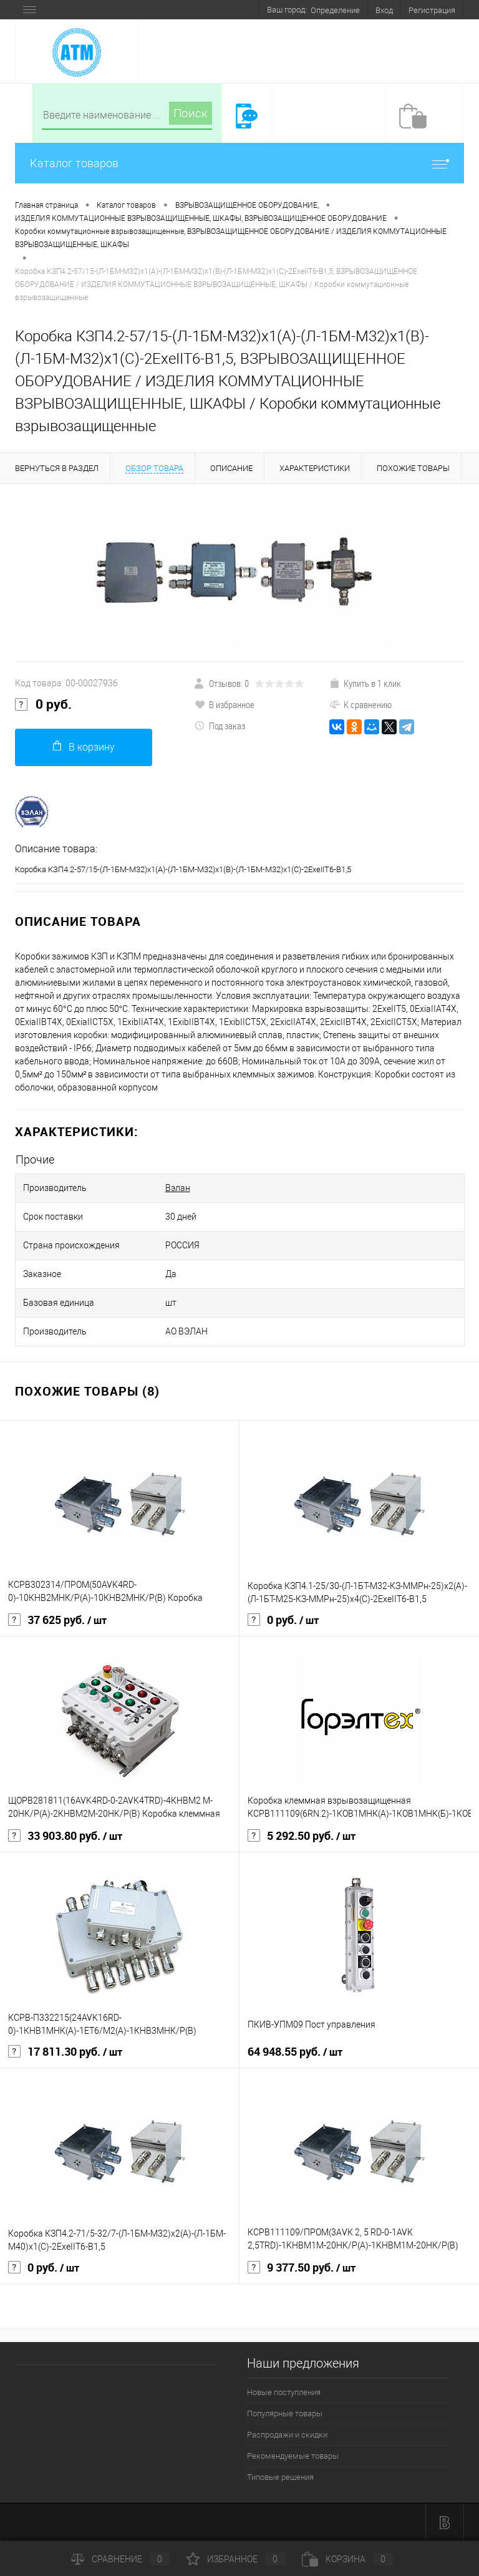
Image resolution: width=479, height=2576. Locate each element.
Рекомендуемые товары (293, 2456)
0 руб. (43, 704)
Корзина (347, 2559)
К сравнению (360, 704)
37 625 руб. (57, 1620)
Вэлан (177, 1188)
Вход (384, 10)
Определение (335, 10)
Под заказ (220, 725)
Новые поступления (284, 2392)
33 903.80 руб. (65, 1836)
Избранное (235, 2559)
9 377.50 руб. (302, 2268)
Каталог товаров (239, 163)
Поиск (190, 113)
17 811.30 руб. (65, 2052)
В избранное (224, 704)
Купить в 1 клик (365, 683)
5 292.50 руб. (302, 1836)
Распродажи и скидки (287, 2434)
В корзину (84, 746)
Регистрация (432, 10)
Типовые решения (280, 2477)
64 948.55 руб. (295, 2052)
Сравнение (120, 2559)
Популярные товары (284, 2413)
